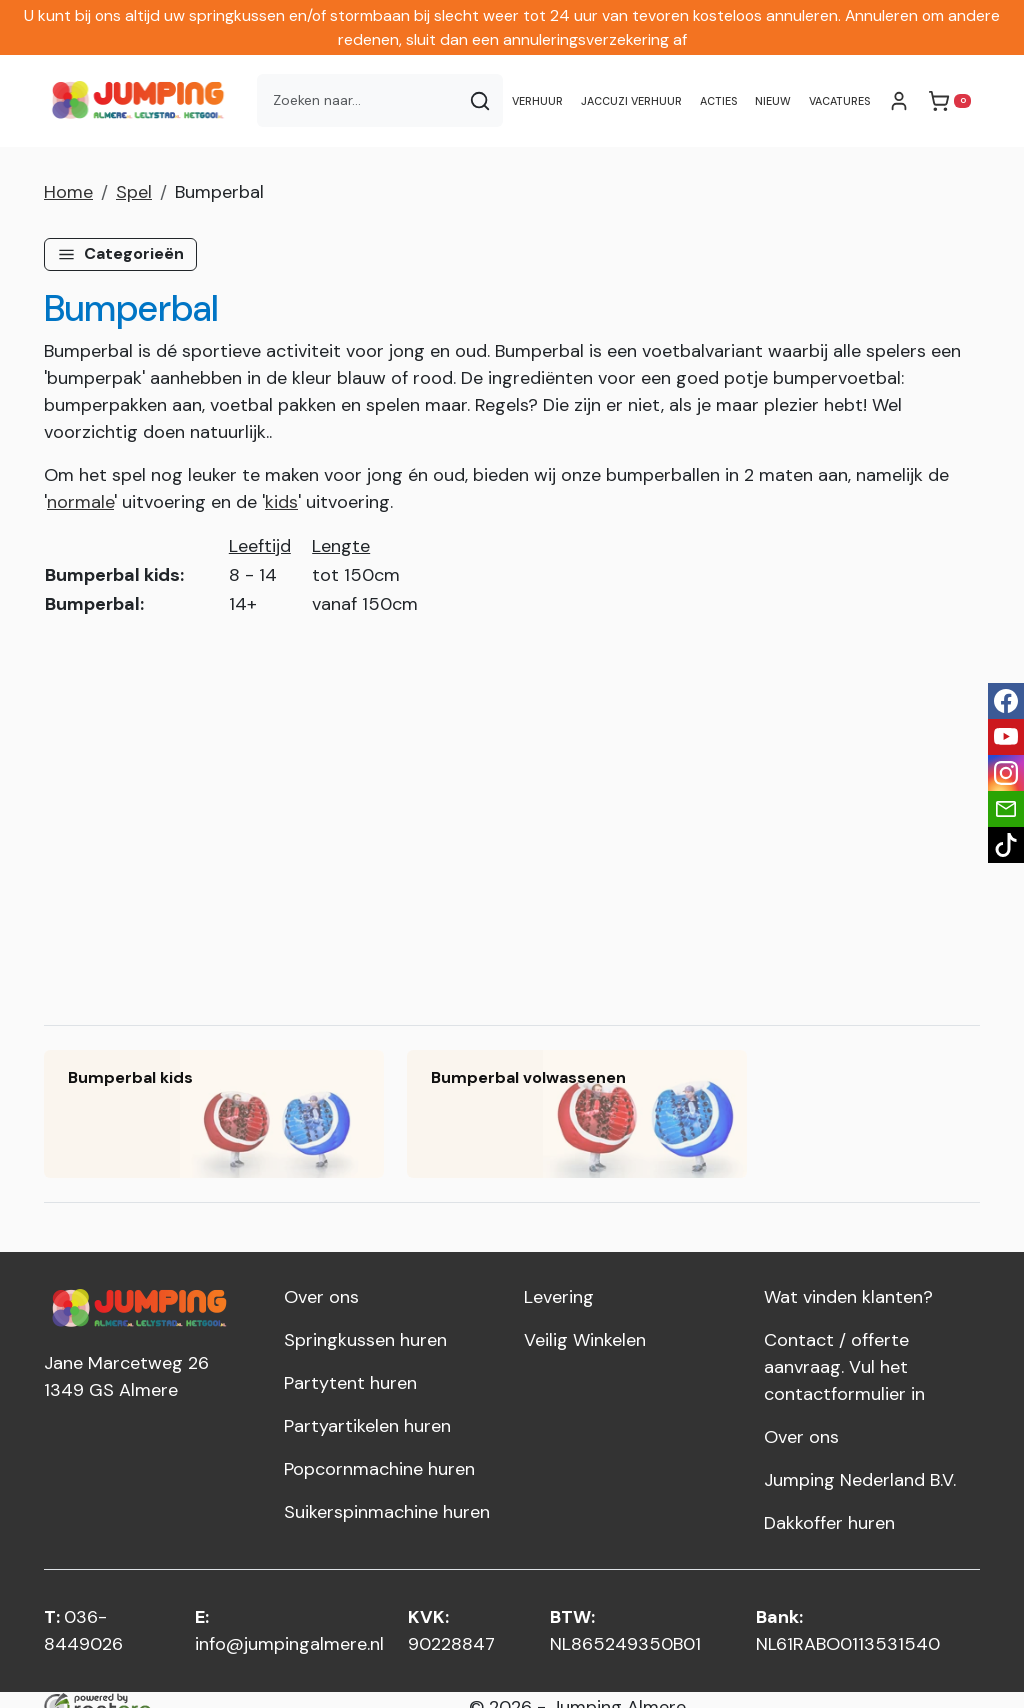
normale (80, 504)
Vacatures (840, 101)
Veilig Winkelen (585, 1325)
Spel (134, 192)
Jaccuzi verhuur (633, 101)
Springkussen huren (365, 1325)
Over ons (321, 1282)
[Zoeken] (483, 101)
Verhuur (540, 101)
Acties (720, 101)
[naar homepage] (144, 101)
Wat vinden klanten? (848, 1282)
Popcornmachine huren (379, 1454)
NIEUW (775, 101)
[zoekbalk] (360, 101)
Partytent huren (350, 1368)
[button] (120, 254)
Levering (559, 1282)
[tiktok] (1006, 845)
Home (68, 192)
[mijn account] (900, 101)
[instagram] (1006, 773)
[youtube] (1006, 737)
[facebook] (1006, 701)
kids (281, 504)
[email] (1006, 809)
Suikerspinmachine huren (387, 1497)
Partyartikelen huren (367, 1411)
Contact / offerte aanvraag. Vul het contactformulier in (844, 1352)
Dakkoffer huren (829, 1508)
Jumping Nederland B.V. (860, 1465)
